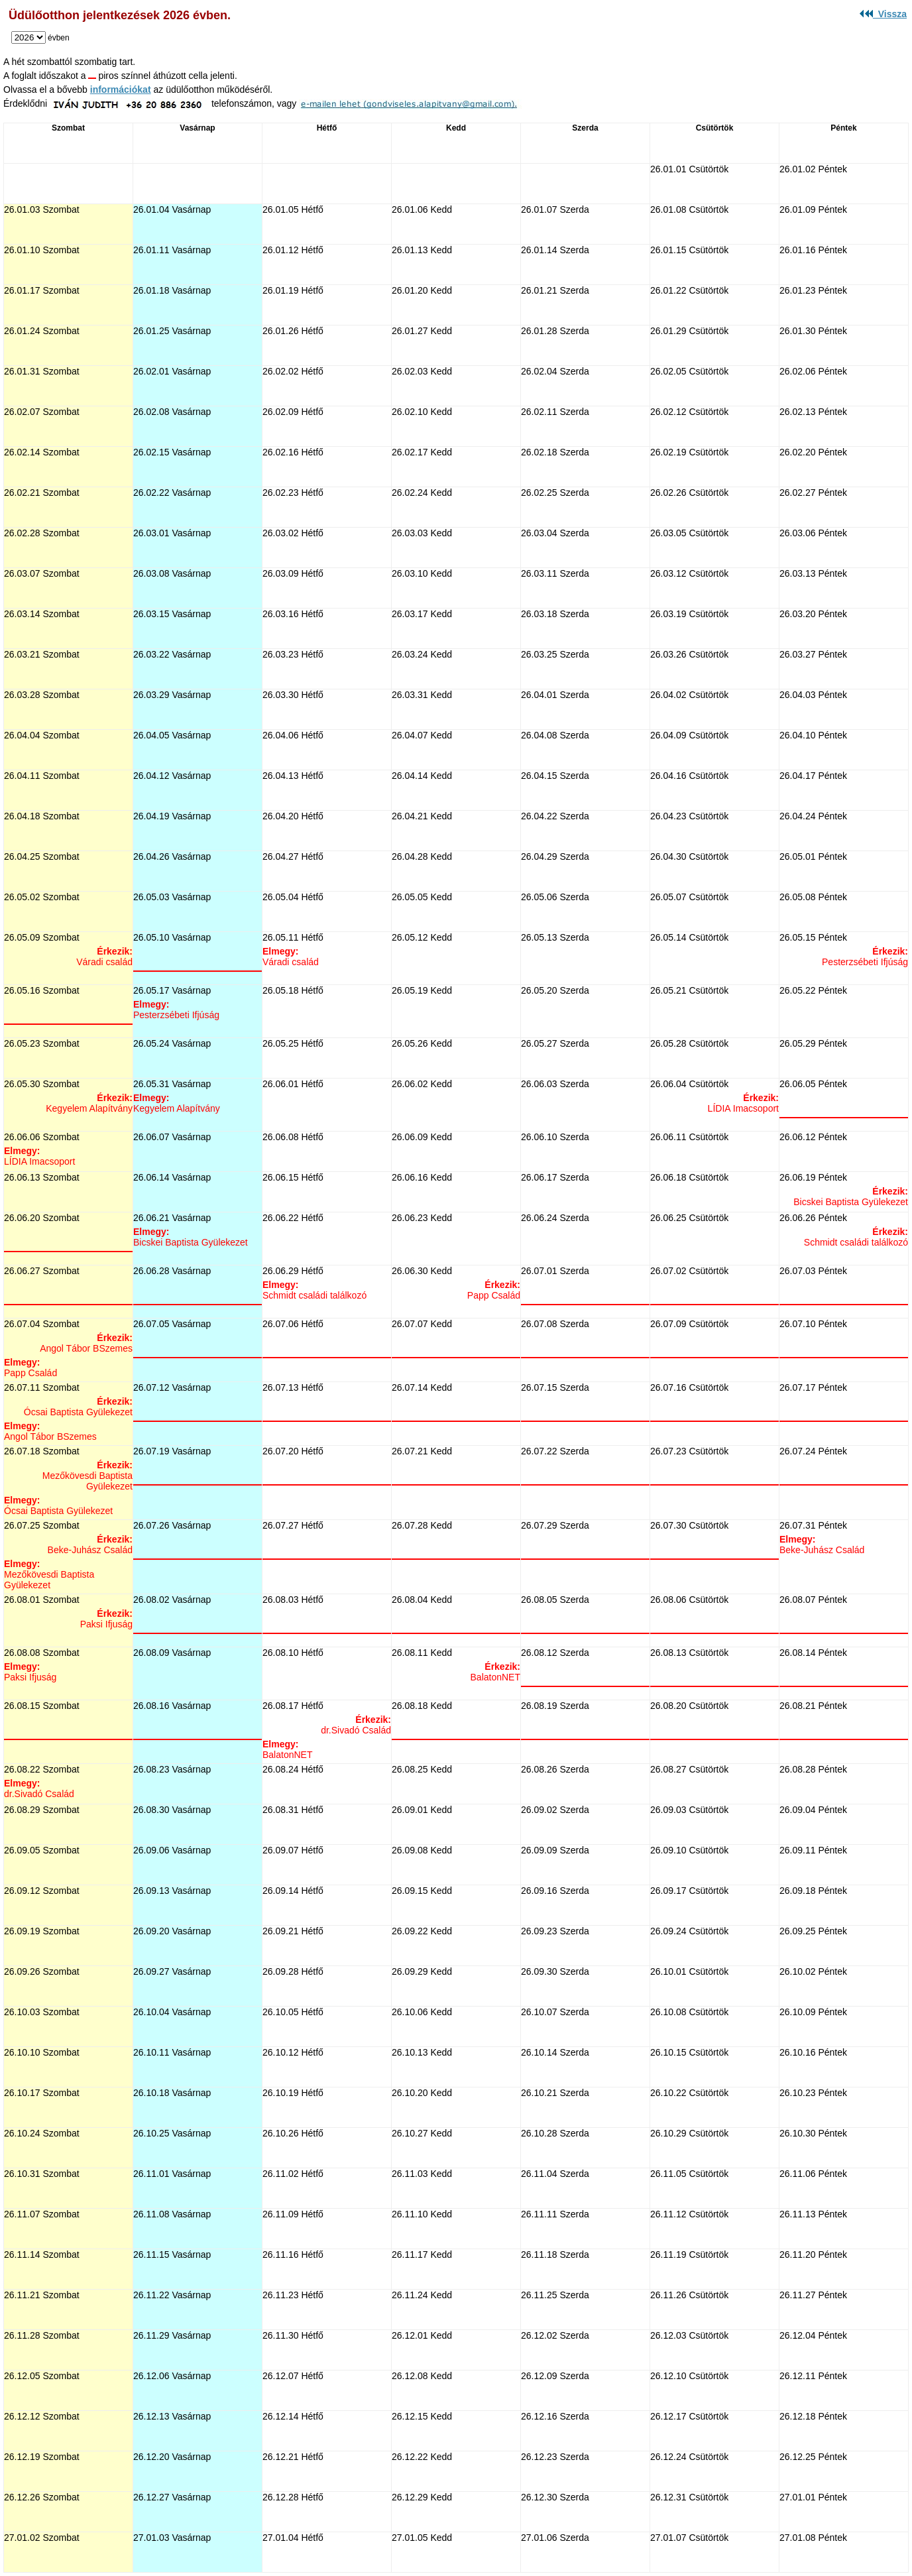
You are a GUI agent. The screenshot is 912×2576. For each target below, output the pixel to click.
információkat (120, 89)
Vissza (883, 14)
